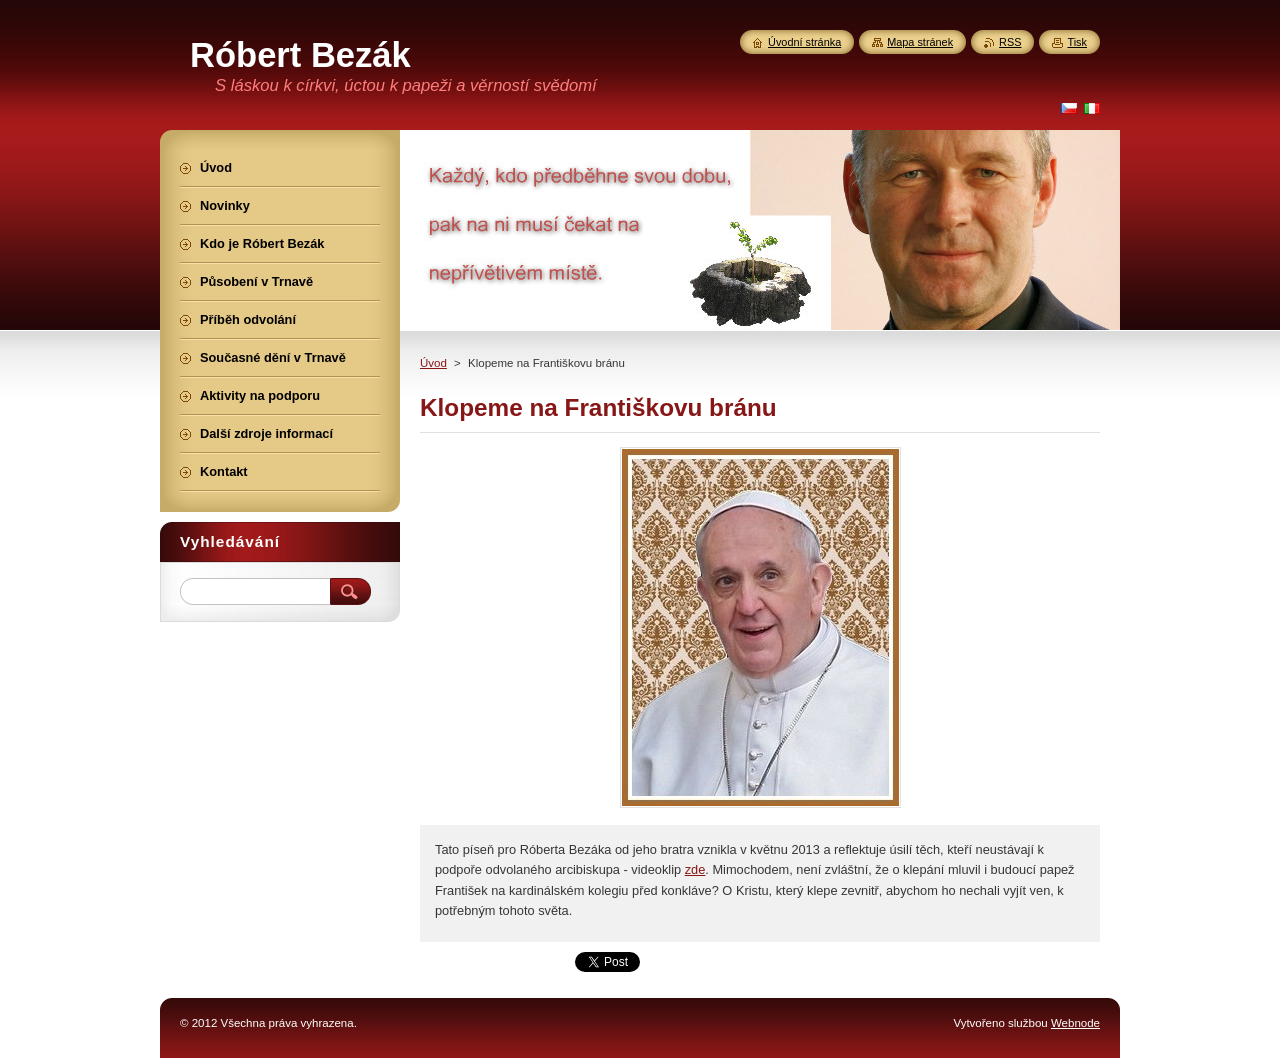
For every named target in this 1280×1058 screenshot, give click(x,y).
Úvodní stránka (804, 42)
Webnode (1075, 1023)
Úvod (433, 363)
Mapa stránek (920, 42)
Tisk (1077, 42)
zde (695, 869)
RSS (1010, 42)
